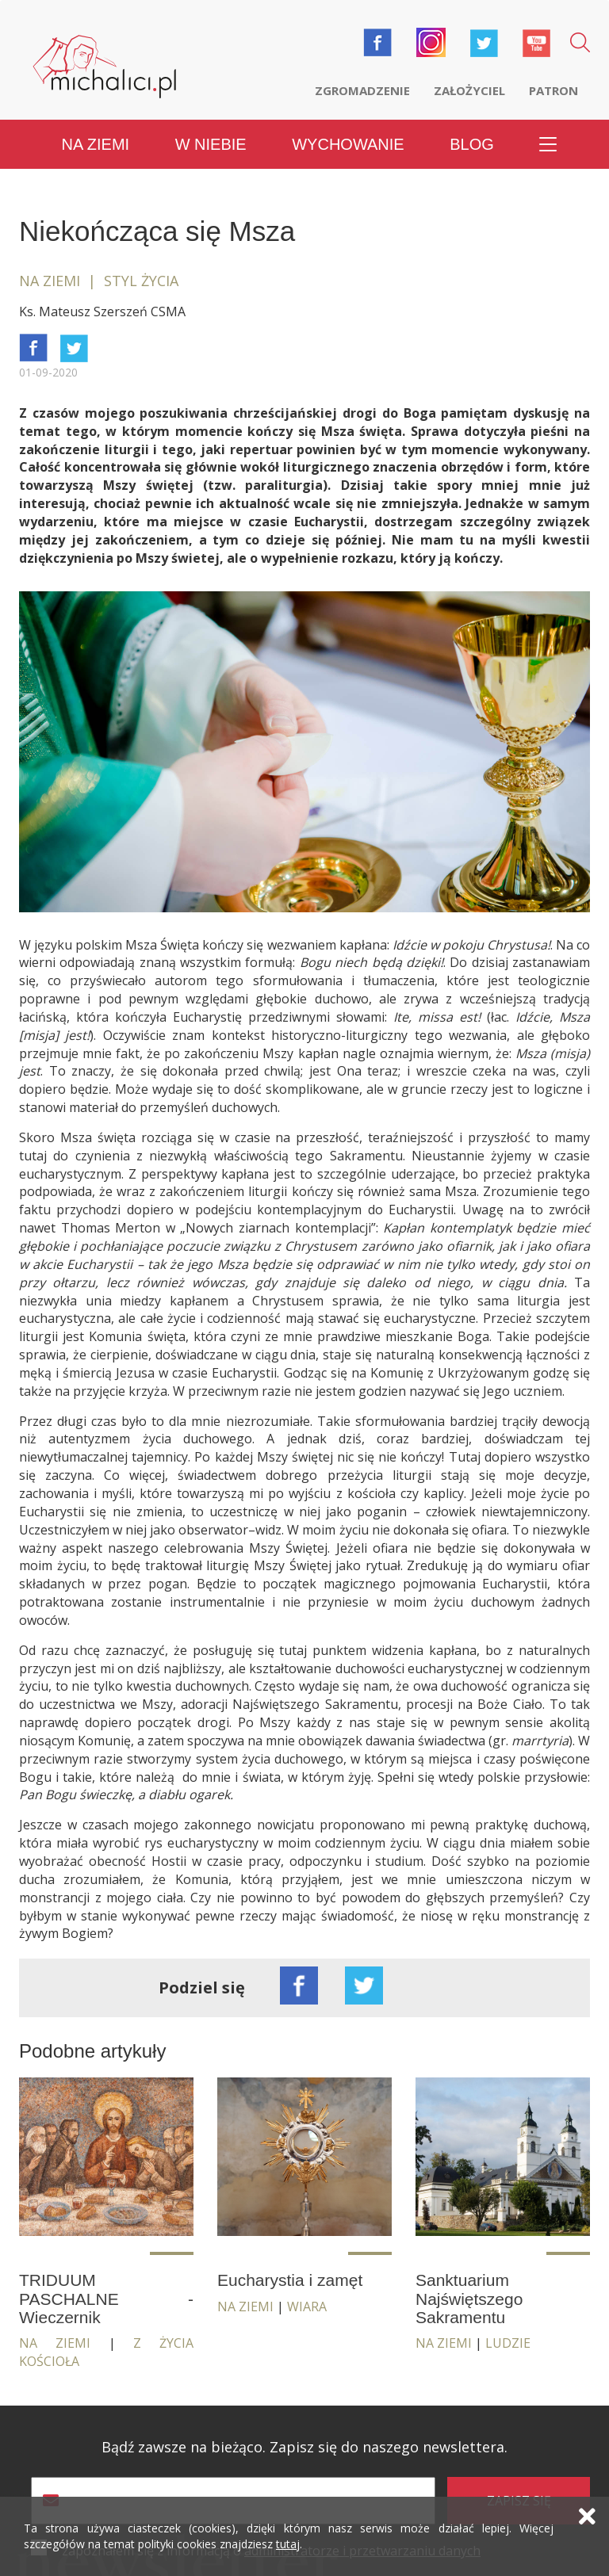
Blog (472, 144)
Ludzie (507, 2343)
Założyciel (469, 90)
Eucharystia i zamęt (289, 2280)
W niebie (211, 144)
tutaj (288, 2543)
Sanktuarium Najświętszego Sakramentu (469, 2298)
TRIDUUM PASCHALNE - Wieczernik (106, 2298)
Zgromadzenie (362, 90)
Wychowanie (348, 144)
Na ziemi (96, 144)
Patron (553, 90)
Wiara (307, 2306)
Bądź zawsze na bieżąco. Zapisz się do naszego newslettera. (305, 2447)
